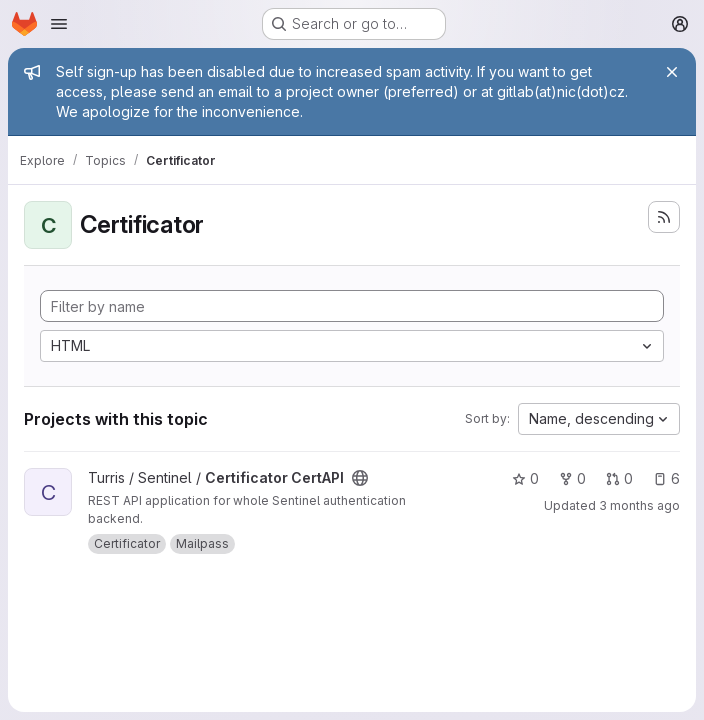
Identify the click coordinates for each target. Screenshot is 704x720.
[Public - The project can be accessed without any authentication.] (360, 478)
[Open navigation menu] (59, 24)
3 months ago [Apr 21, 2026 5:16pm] (639, 505)
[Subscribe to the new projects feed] (664, 217)
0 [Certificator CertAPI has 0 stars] (525, 478)
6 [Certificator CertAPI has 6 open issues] (666, 478)
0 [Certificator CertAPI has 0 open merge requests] (619, 478)
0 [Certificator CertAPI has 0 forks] (572, 478)
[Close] (672, 72)
